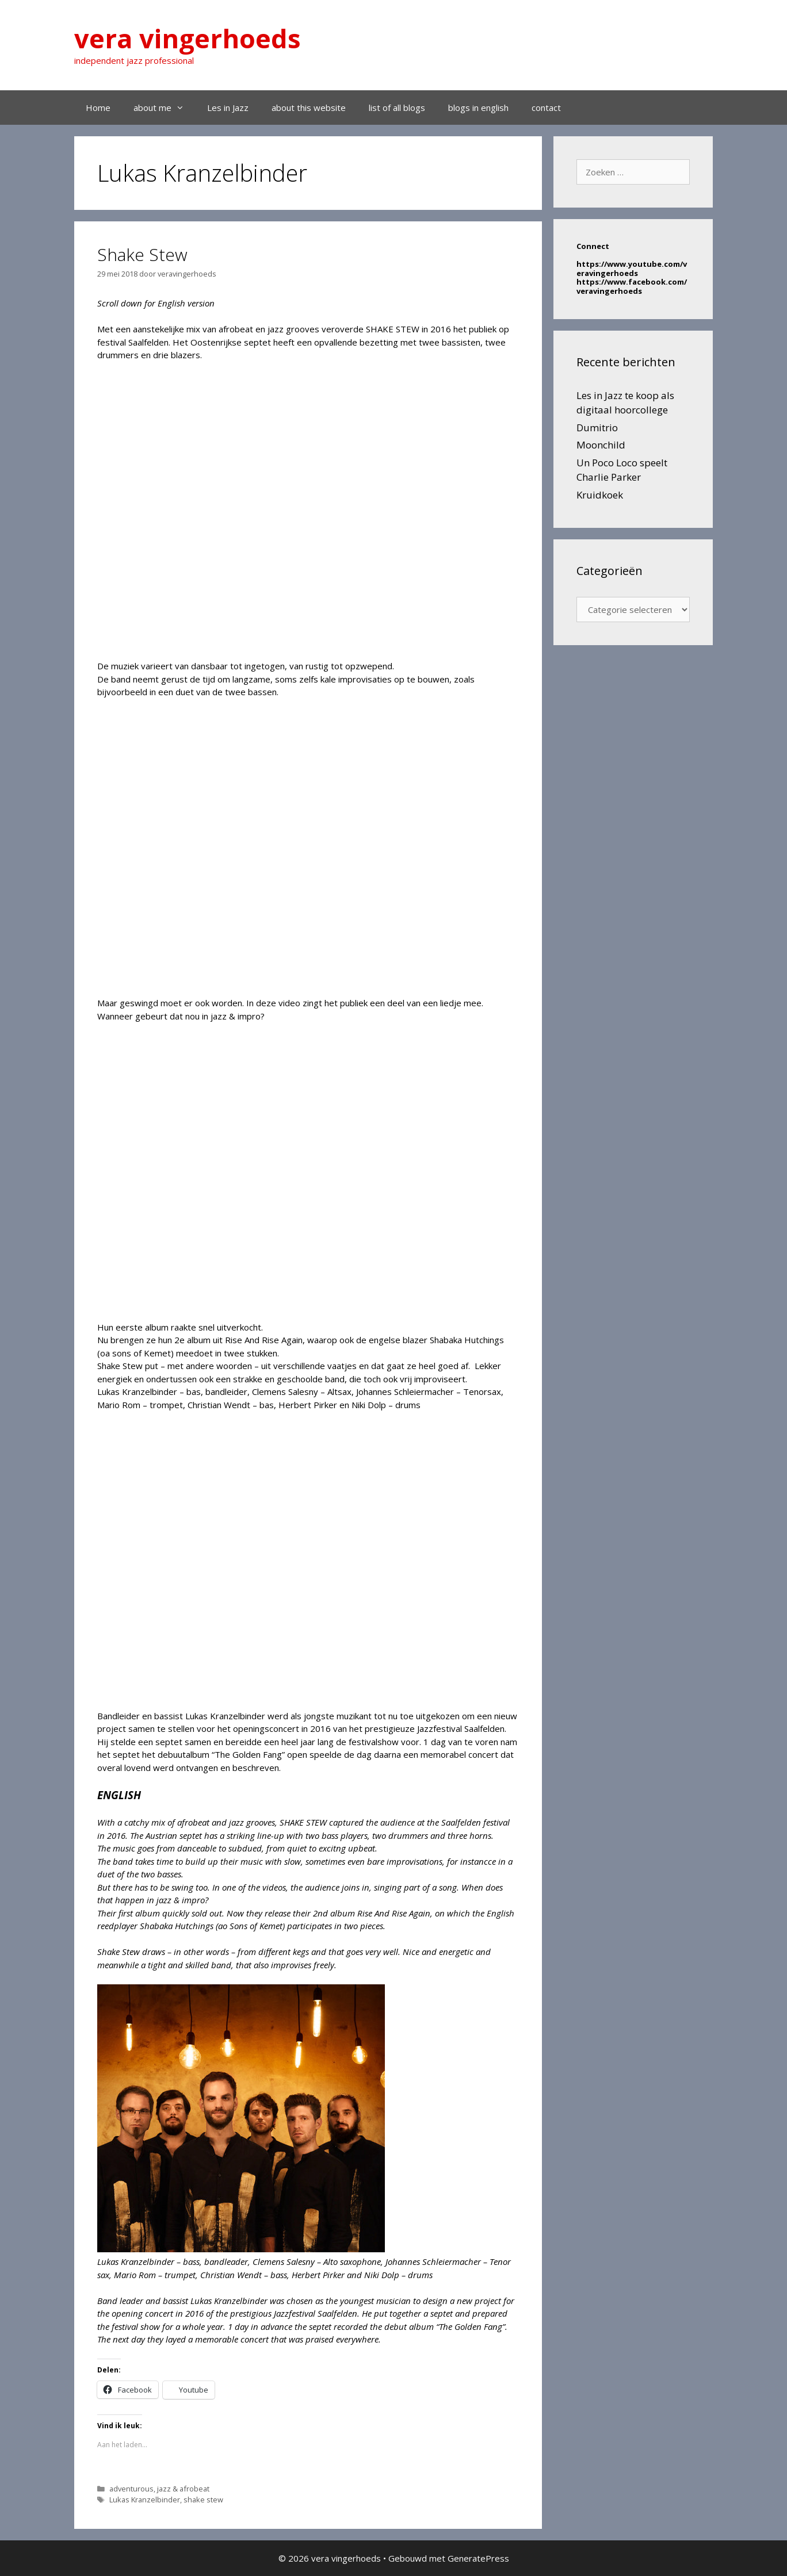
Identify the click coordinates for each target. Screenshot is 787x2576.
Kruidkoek (599, 494)
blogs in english (478, 107)
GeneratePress (478, 2558)
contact (546, 107)
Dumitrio (597, 427)
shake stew (203, 2499)
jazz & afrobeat (183, 2488)
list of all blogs (397, 107)
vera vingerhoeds (187, 38)
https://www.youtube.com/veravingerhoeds (631, 268)
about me (164, 107)
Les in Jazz (228, 107)
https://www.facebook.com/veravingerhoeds (631, 286)
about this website (309, 107)
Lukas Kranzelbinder (144, 2499)
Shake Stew (142, 254)
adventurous (131, 2488)
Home (98, 107)
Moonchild (600, 444)
